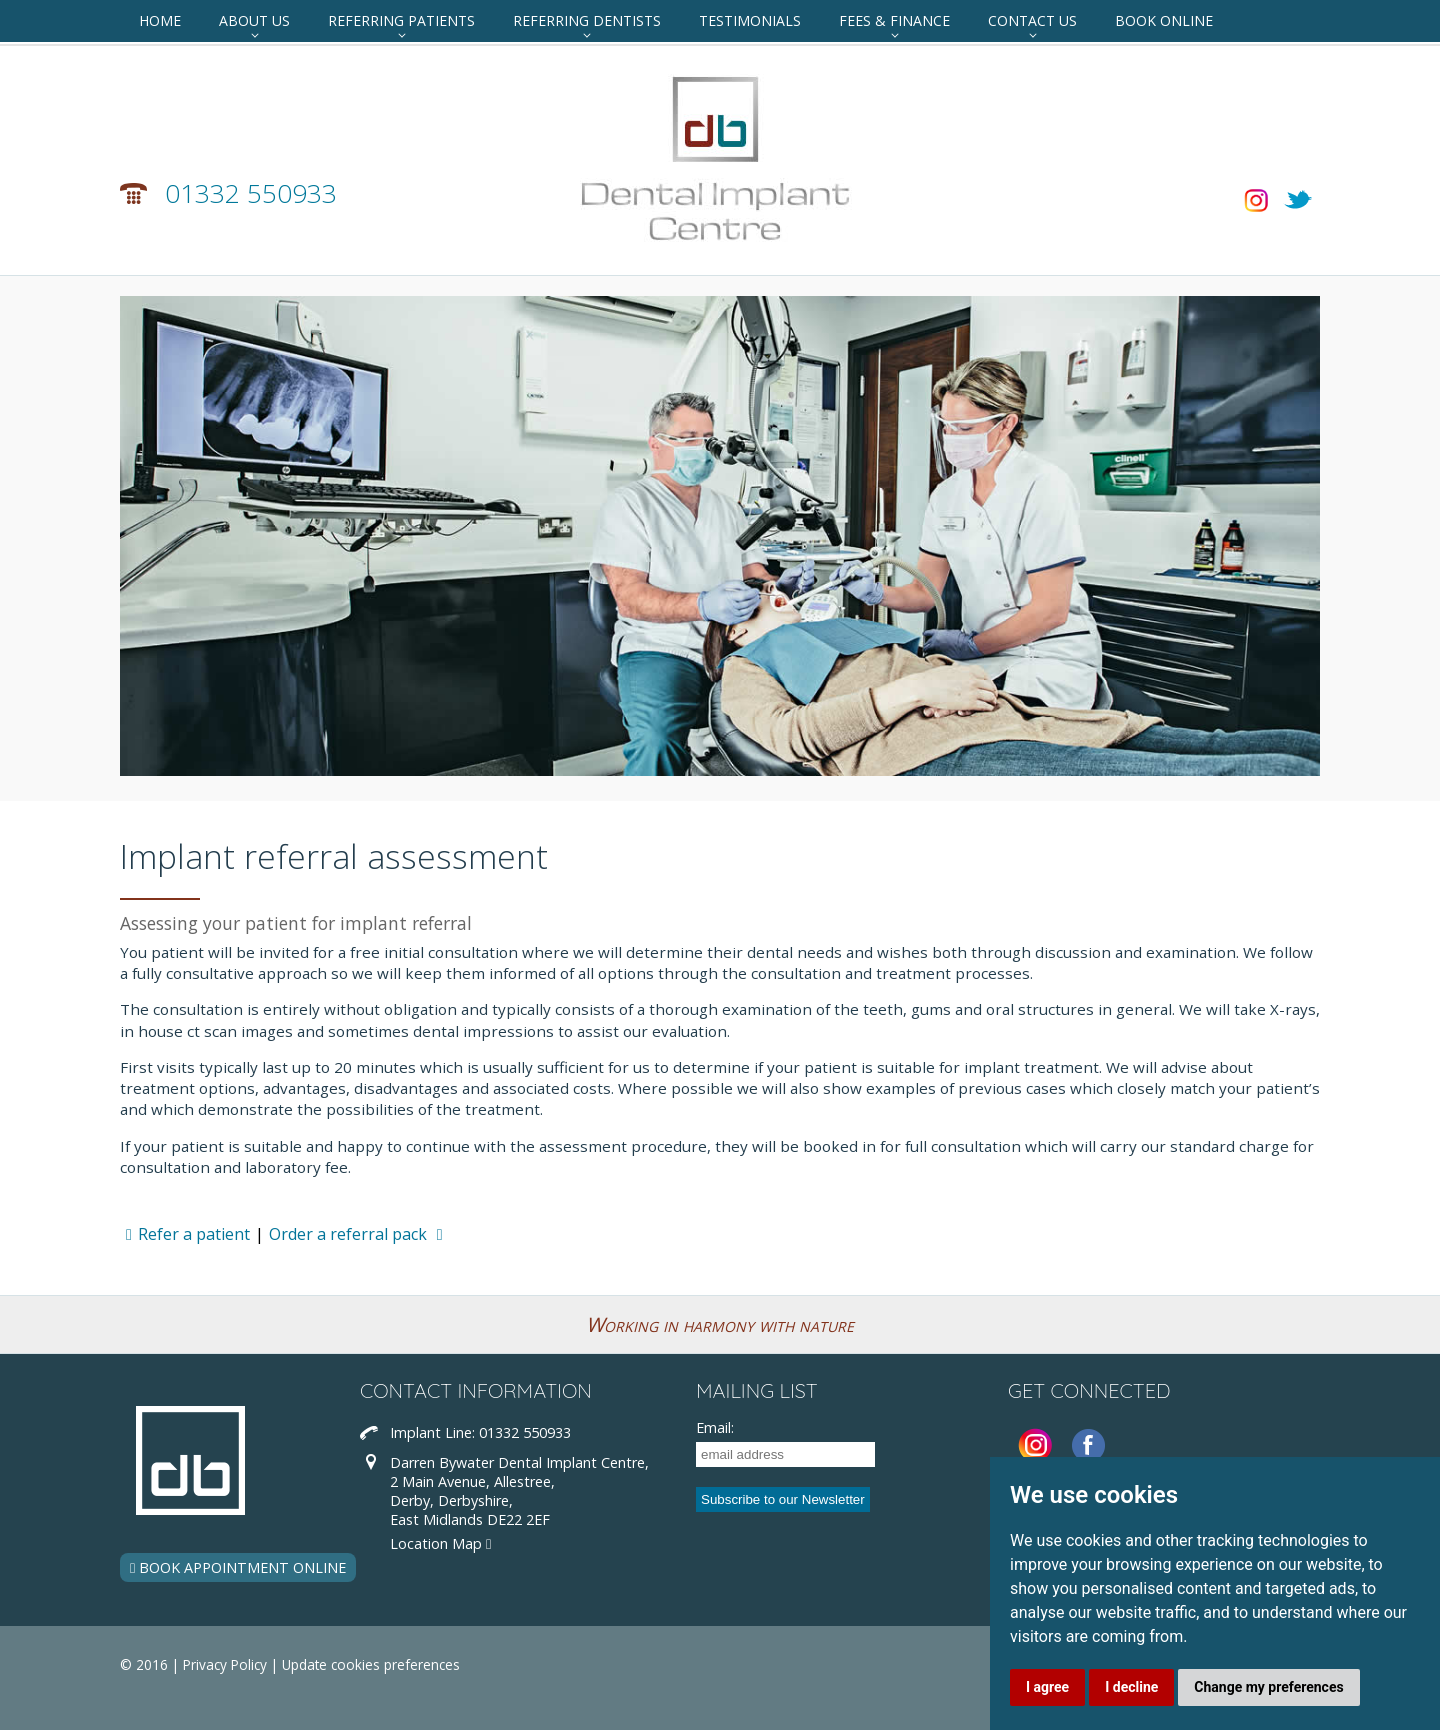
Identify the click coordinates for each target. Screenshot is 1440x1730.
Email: (715, 1427)
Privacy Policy (225, 1664)
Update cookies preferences (371, 1664)
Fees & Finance (894, 20)
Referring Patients (401, 20)
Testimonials (750, 20)
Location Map (440, 1543)
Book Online (1164, 20)
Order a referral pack (359, 1234)
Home (160, 20)
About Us (254, 20)
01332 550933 (251, 193)
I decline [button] (1131, 1687)
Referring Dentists (587, 20)
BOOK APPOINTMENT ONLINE (238, 1567)
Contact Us (1032, 20)
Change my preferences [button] (1268, 1687)
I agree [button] (1047, 1687)
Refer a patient (185, 1234)
